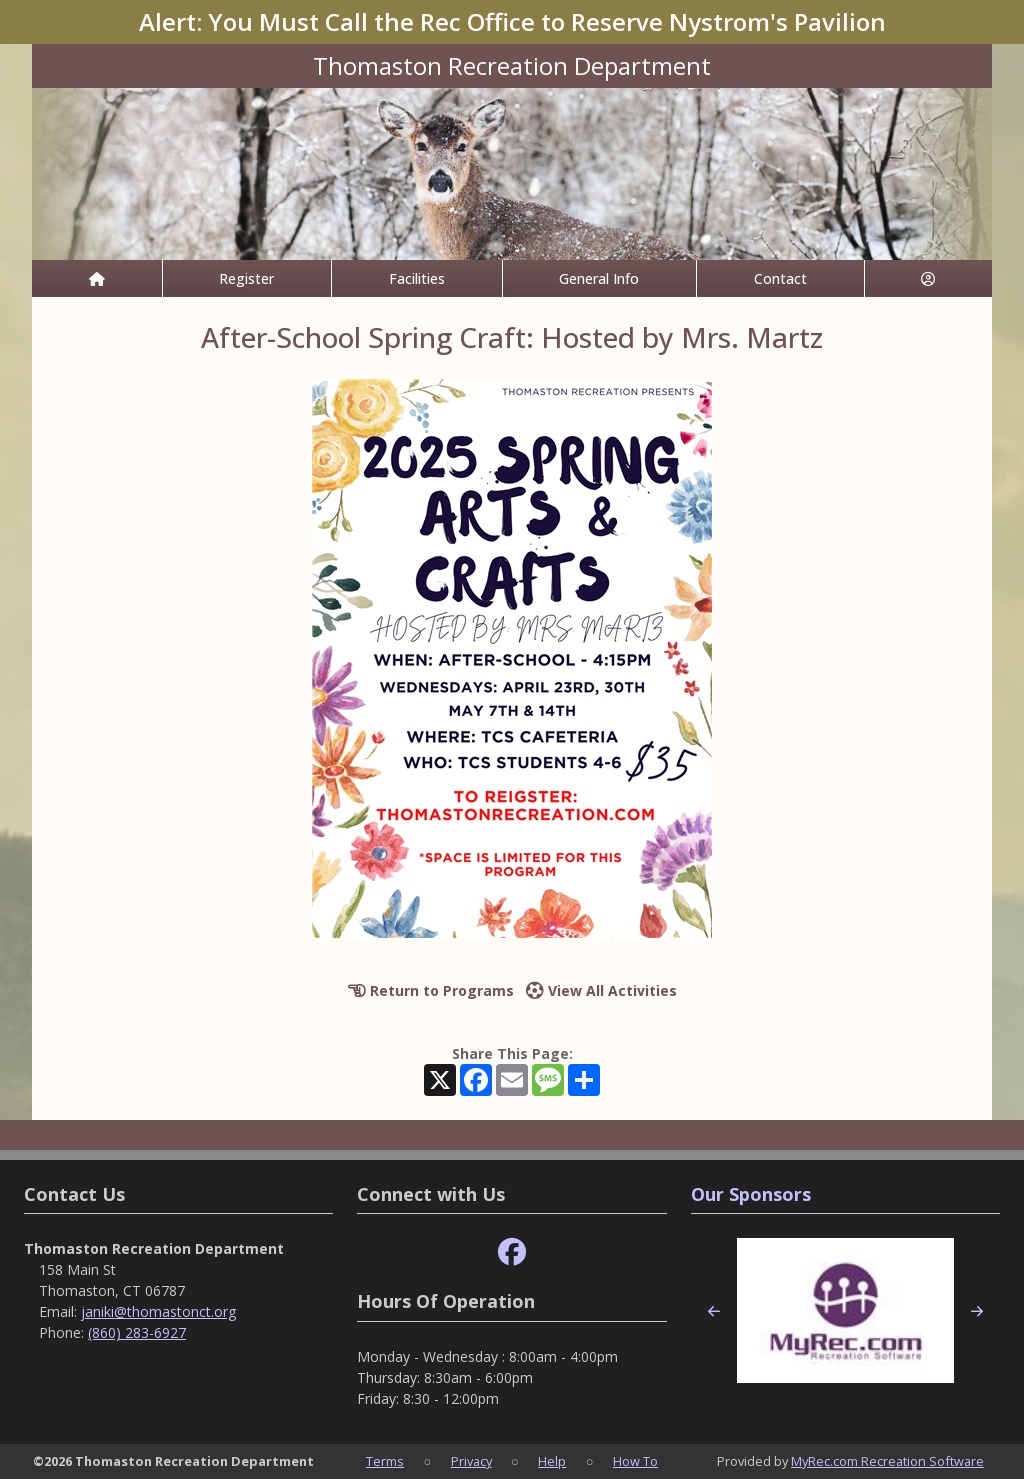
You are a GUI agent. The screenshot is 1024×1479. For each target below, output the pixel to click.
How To (635, 1461)
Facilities (417, 278)
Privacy (471, 1461)
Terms (385, 1461)
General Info (599, 278)
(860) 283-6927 (137, 1332)
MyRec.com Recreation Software (887, 1461)
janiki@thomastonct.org (158, 1311)
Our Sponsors (751, 1194)
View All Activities (601, 990)
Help (552, 1461)
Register (246, 278)
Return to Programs (431, 990)
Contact (780, 278)
